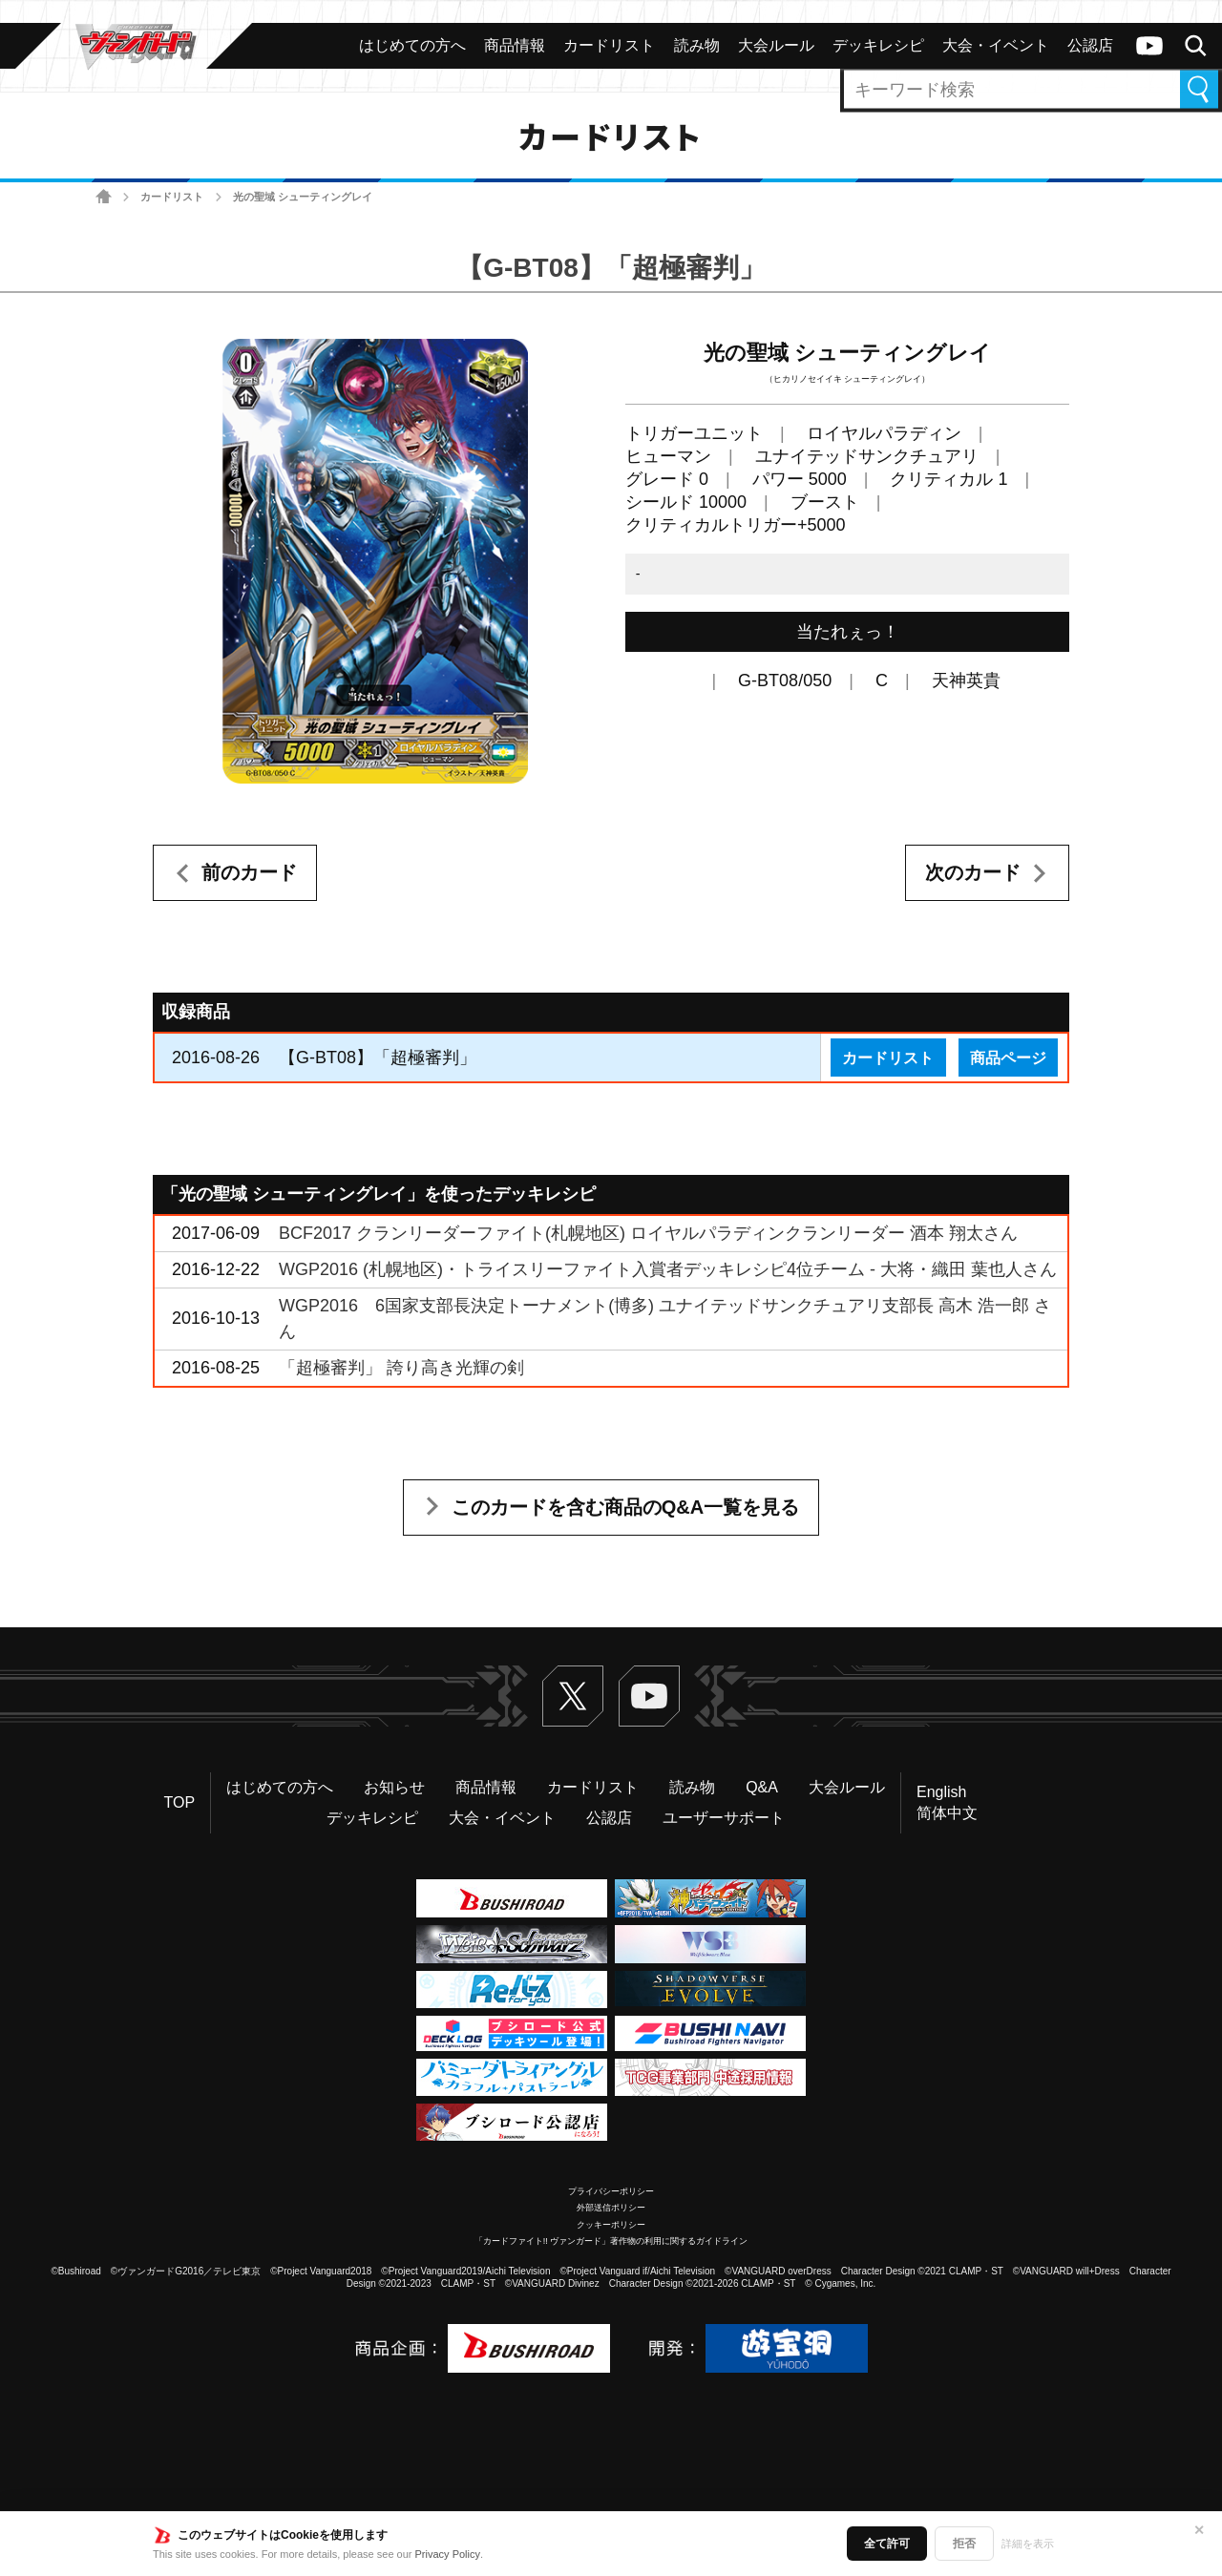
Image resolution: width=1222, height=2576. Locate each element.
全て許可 (887, 2543)
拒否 (964, 2543)
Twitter (572, 1696)
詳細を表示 (1027, 2543)
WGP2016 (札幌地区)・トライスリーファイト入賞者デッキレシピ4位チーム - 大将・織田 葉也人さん (668, 1269)
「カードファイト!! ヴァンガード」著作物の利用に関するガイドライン (611, 2241)
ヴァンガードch (1149, 46)
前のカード (249, 872)
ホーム (103, 197)
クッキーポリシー (611, 2225)
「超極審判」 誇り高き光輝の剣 (401, 1367)
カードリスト (171, 196)
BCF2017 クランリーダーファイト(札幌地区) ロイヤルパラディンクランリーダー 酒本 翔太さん (648, 1233)
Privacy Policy (447, 2554)
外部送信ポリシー (611, 2207)
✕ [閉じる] (1199, 2530)
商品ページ (1008, 1057)
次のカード (973, 872)
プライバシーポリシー (611, 2191)
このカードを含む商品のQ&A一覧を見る (625, 1507)
